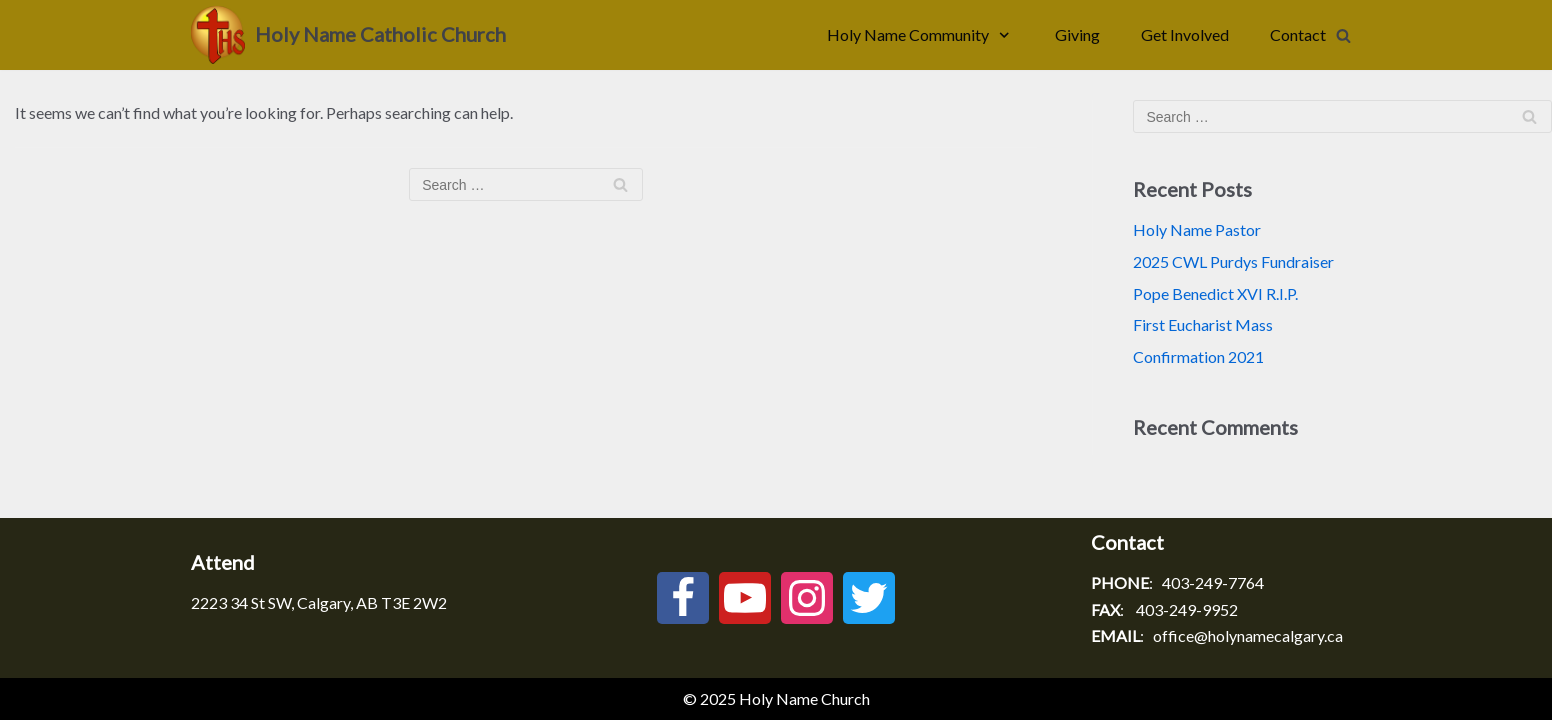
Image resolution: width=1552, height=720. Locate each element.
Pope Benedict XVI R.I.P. (1215, 293)
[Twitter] (869, 598)
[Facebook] (683, 598)
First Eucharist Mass (1203, 324)
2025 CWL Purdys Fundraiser (1233, 261)
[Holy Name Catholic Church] (348, 35)
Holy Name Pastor (1197, 229)
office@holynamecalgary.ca (1248, 635)
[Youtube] (745, 598)
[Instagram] (807, 598)
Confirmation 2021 (1198, 356)
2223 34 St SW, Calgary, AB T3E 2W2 (319, 602)
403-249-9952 (1187, 609)
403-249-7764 (1213, 582)
